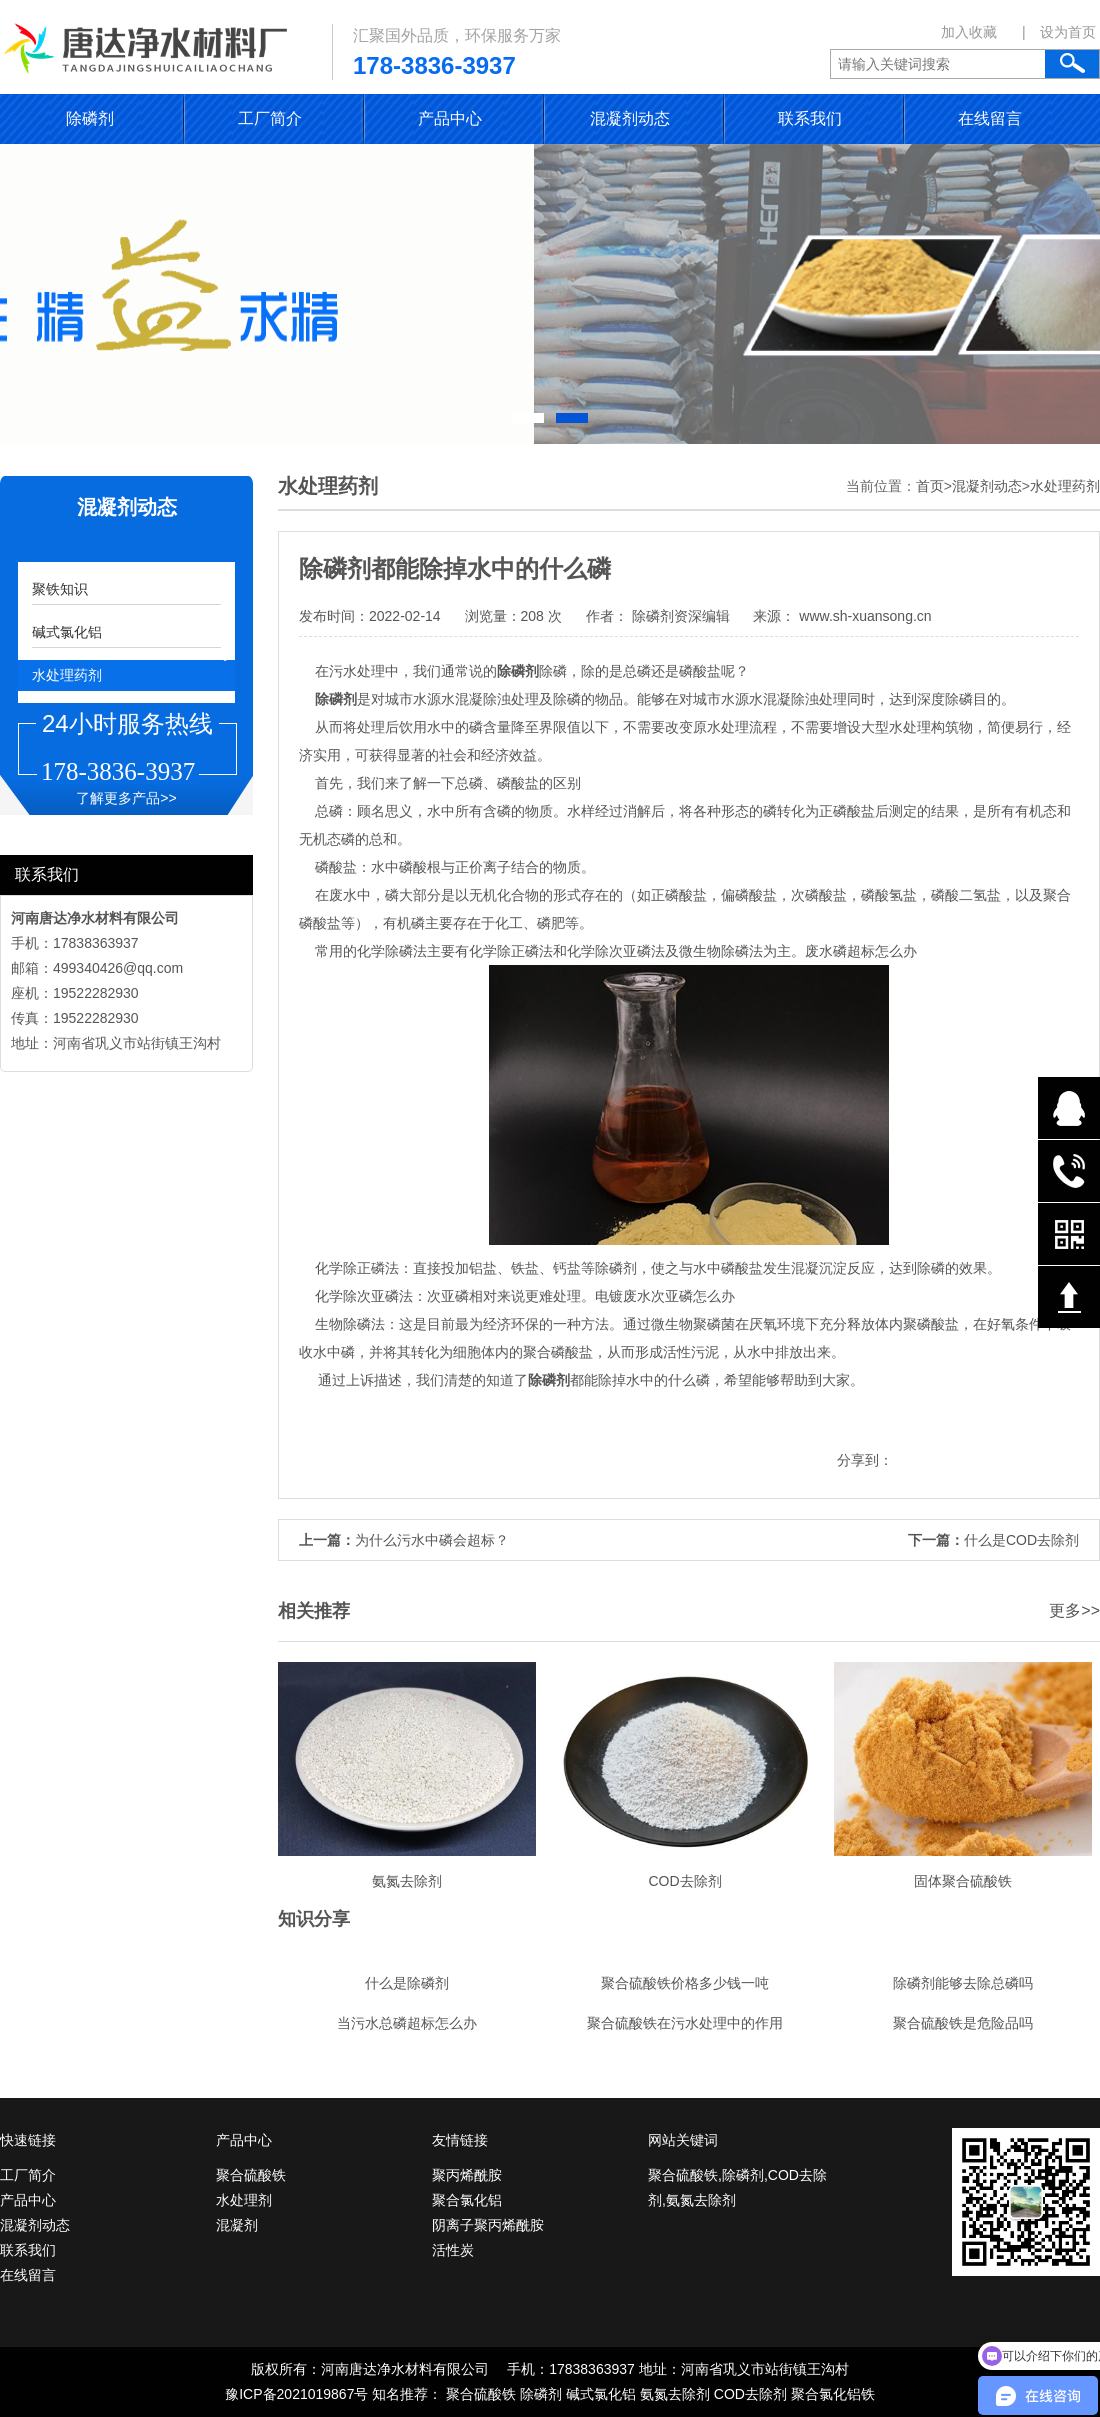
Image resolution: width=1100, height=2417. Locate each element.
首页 (930, 486)
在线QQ (1069, 1108)
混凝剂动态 (630, 118)
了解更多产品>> (126, 798)
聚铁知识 (60, 589)
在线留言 (990, 118)
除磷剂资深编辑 (681, 616)
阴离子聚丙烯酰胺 (488, 2225)
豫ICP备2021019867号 (296, 2394)
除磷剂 (90, 118)
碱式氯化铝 (67, 632)
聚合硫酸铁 (251, 2175)
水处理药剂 (67, 675)
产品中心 (450, 118)
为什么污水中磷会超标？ (432, 1540)
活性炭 (453, 2250)
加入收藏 (969, 32)
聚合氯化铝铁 (833, 2394)
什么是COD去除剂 (1021, 1540)
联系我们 (810, 118)
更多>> (1074, 1610)
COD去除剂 (750, 2394)
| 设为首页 (1059, 32)
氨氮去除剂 (675, 2394)
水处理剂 (244, 2200)
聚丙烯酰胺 (467, 2175)
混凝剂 (237, 2225)
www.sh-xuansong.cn (863, 616)
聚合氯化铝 (467, 2200)
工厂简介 (270, 118)
